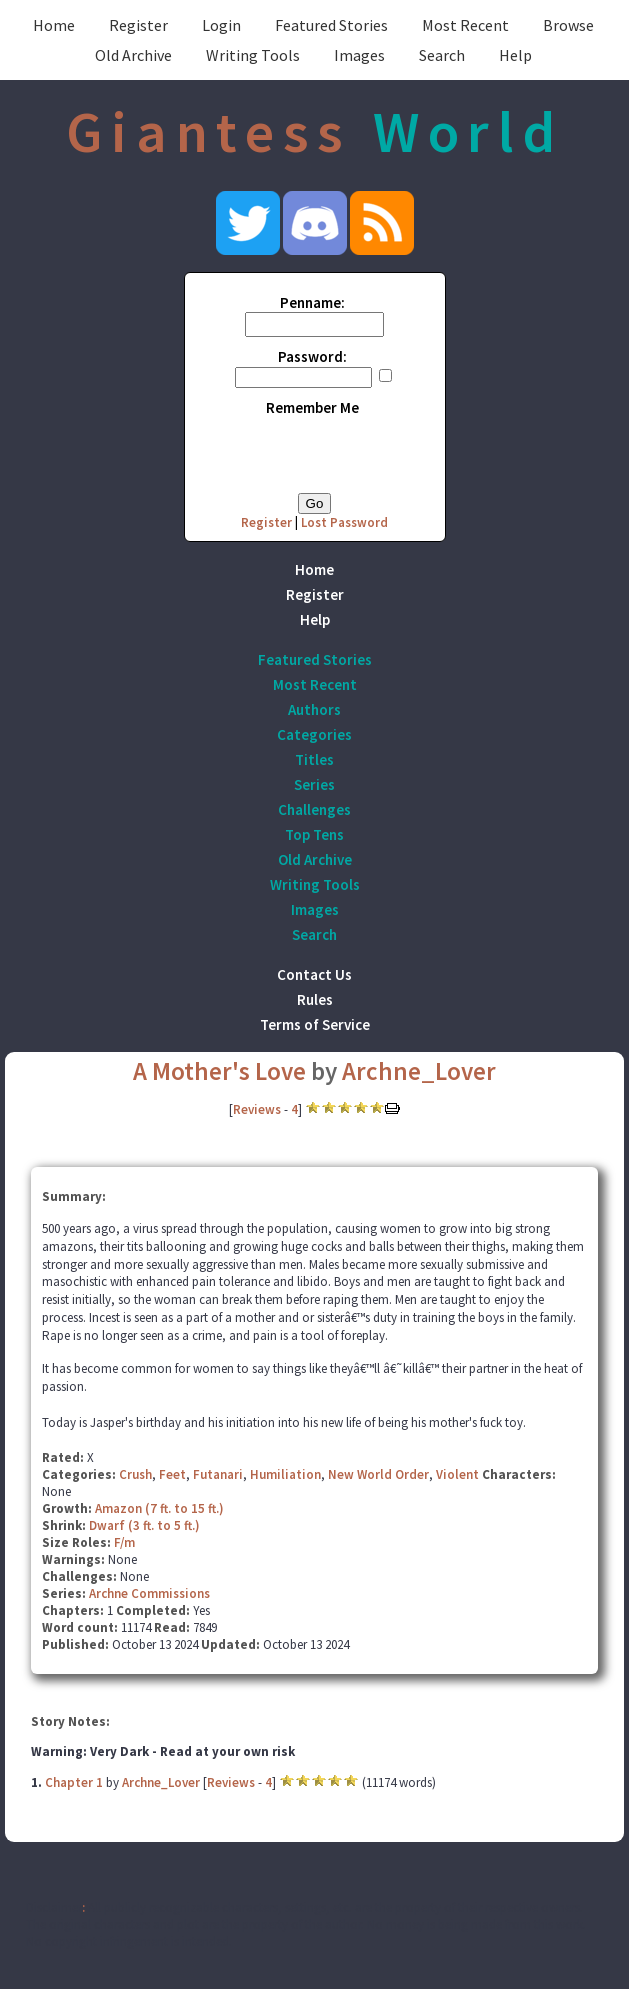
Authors (314, 709)
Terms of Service (315, 1024)
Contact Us (314, 974)
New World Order (378, 1474)
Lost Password (344, 522)
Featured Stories (331, 25)
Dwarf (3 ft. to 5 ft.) (144, 1525)
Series (314, 784)
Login (221, 25)
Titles (314, 759)
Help (515, 55)
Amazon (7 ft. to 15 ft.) (159, 1508)
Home (54, 25)
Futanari (218, 1474)
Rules (315, 999)
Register (138, 25)
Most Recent (465, 25)
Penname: (312, 302)
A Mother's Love (219, 1071)
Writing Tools (253, 55)
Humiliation (285, 1474)
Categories (314, 734)
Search (442, 55)
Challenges (314, 809)
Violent (457, 1474)
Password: (312, 356)
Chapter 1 (74, 1782)
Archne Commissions (149, 1593)
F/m (124, 1542)
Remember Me (312, 407)
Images (359, 55)
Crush (135, 1474)
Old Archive (133, 55)
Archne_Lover (419, 1071)
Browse (568, 25)
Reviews (257, 1109)
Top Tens (314, 834)
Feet (172, 1474)
